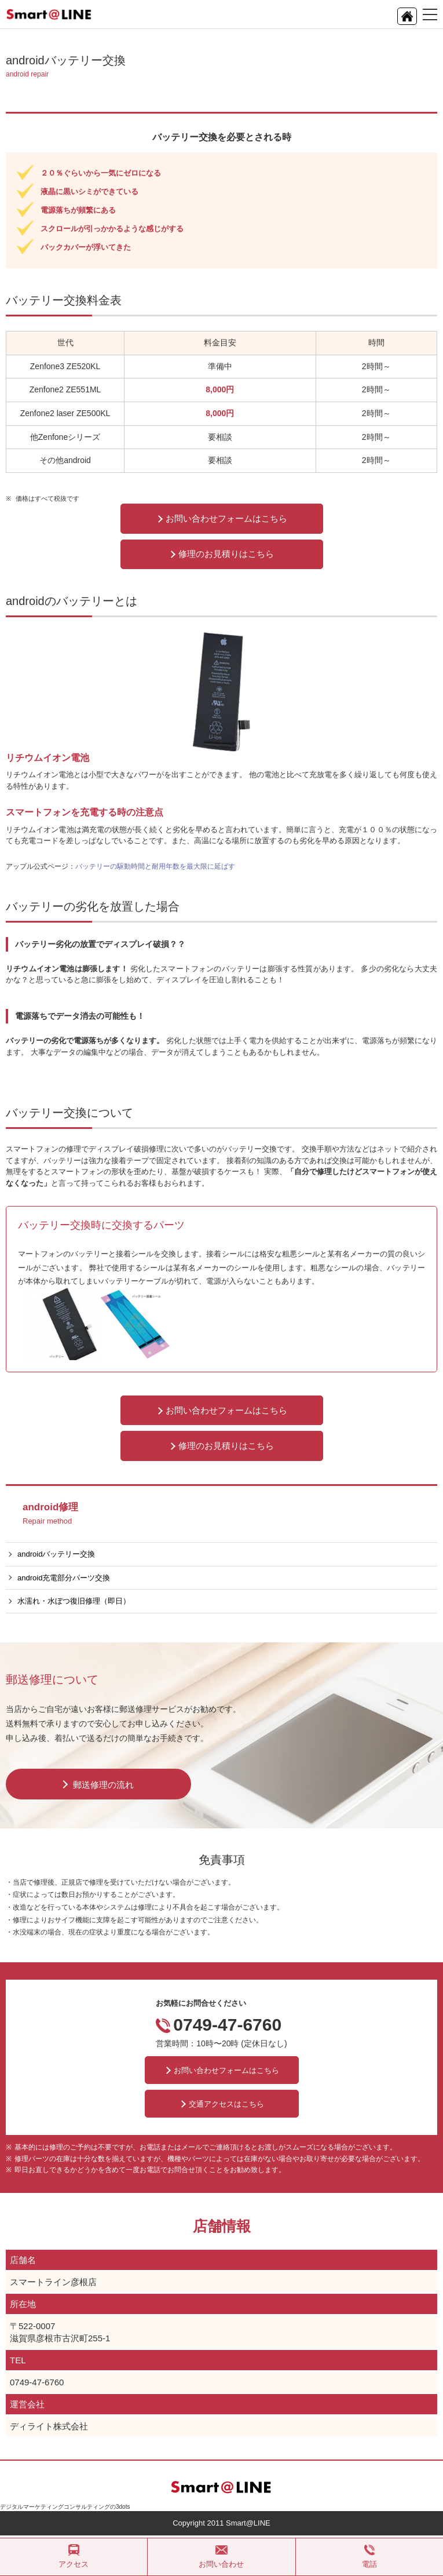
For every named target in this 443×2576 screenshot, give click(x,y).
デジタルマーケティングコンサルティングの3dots (65, 2507)
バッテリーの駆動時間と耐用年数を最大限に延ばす (155, 866)
